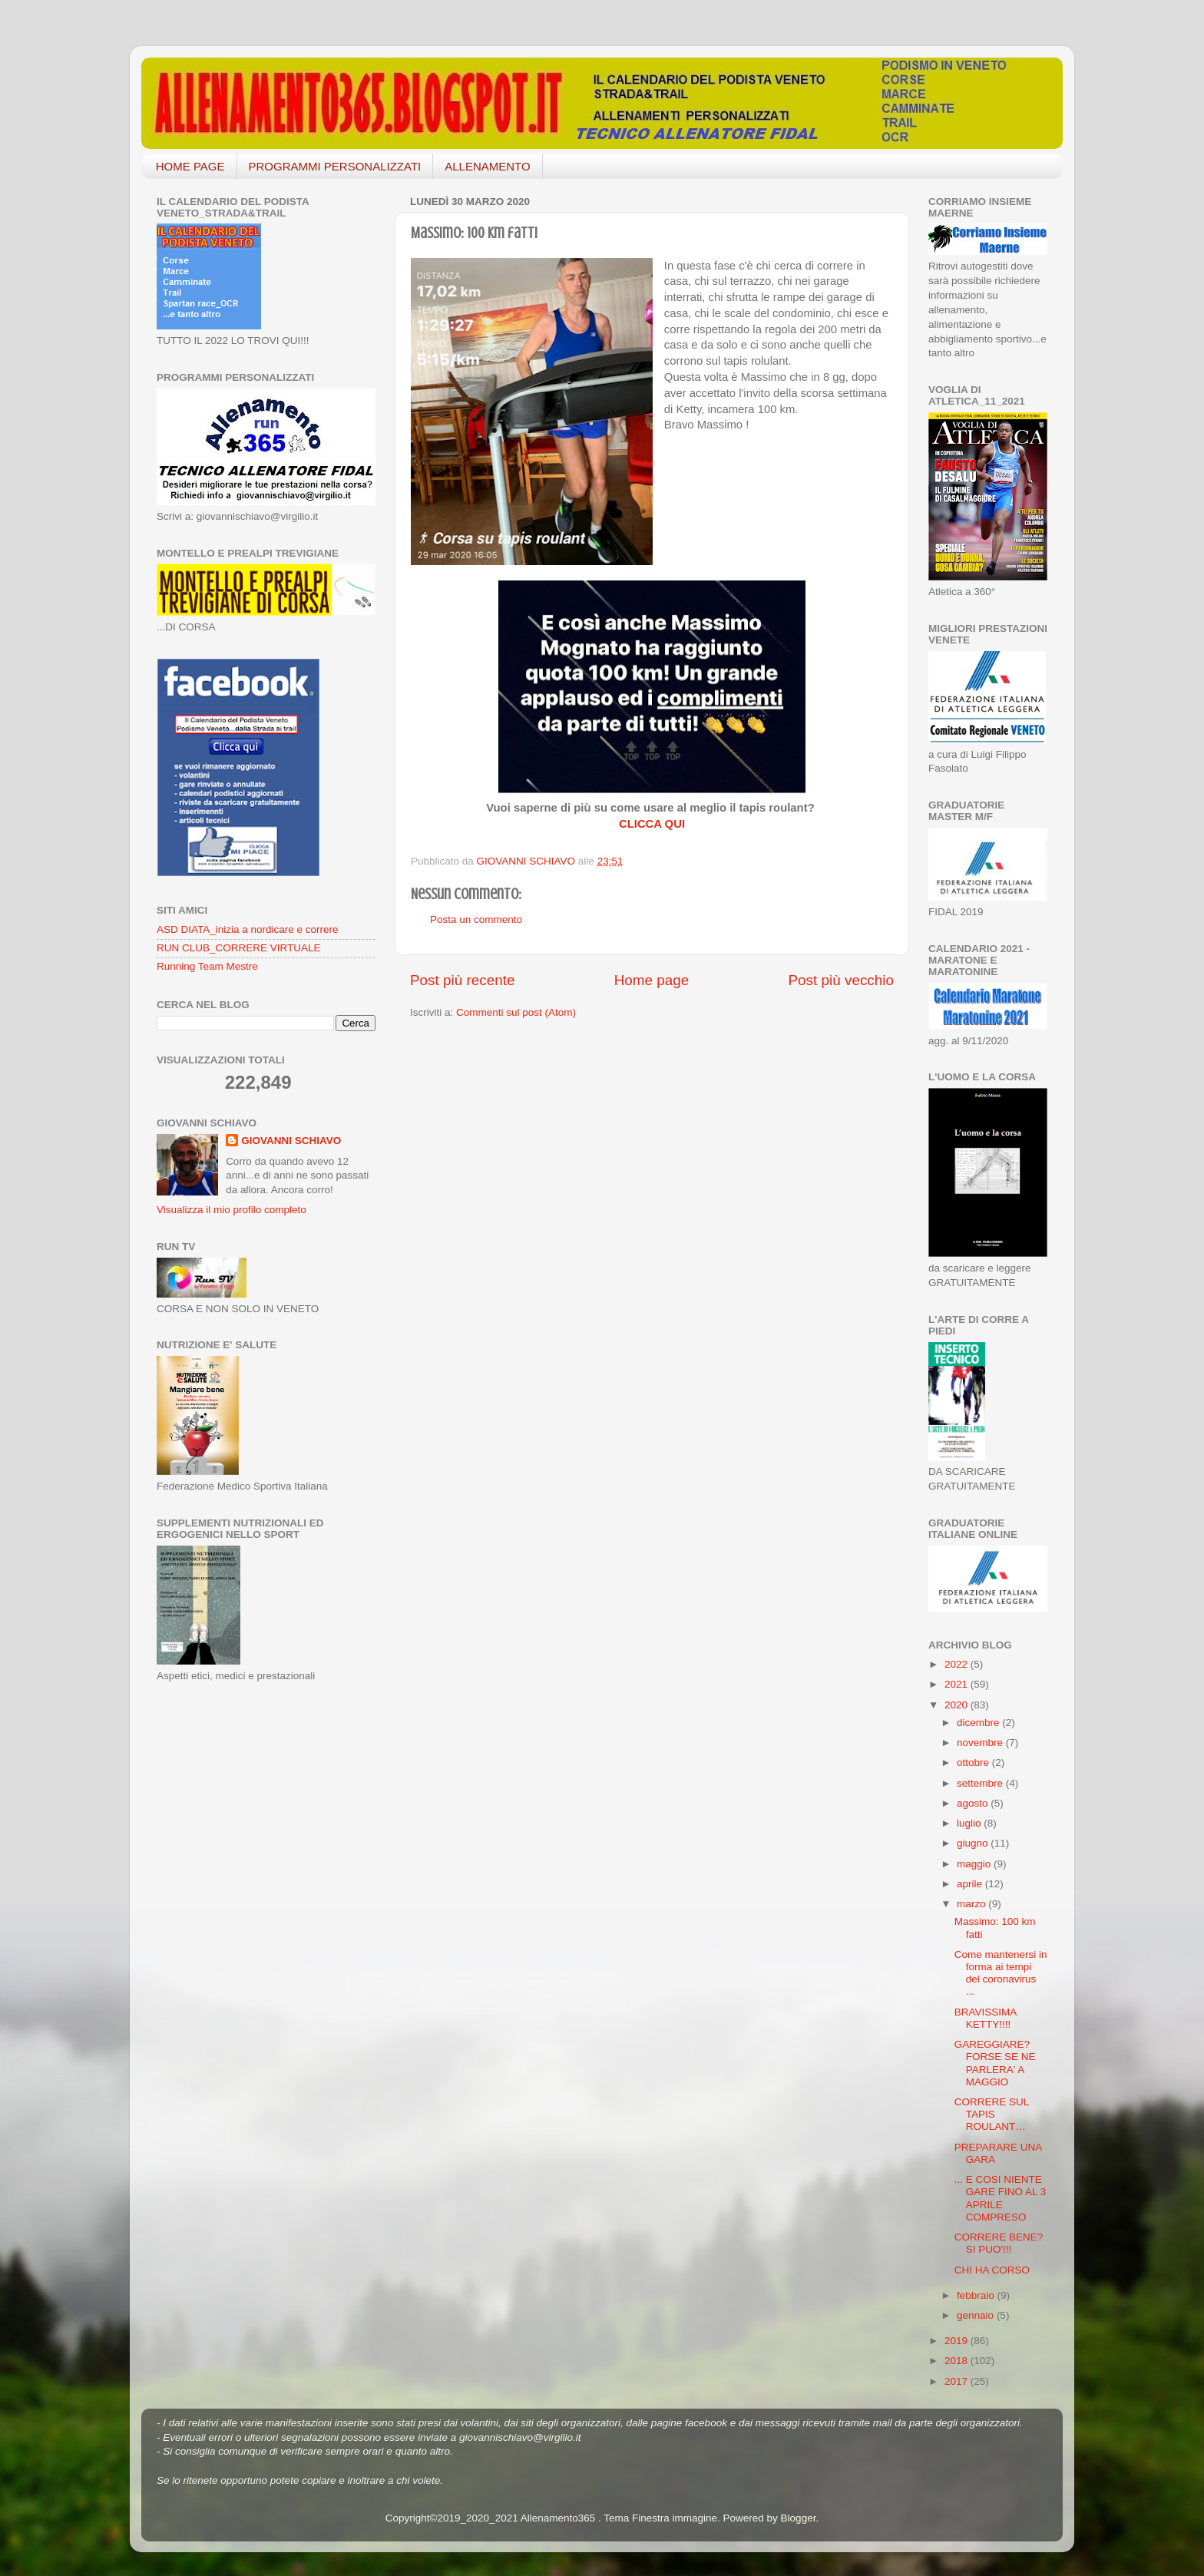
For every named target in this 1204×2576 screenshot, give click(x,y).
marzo (972, 1904)
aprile (971, 1884)
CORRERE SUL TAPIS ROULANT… (991, 2114)
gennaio (977, 2315)
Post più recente (462, 980)
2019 (957, 2340)
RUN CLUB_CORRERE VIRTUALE (239, 948)
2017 (957, 2381)
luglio (970, 1823)
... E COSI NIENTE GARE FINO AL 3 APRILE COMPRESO (1000, 2198)
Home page (652, 980)
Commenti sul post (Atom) (516, 1012)
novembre (981, 1742)
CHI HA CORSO (992, 2270)
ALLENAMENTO (487, 166)
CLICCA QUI (652, 824)
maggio (975, 1864)
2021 (957, 1684)
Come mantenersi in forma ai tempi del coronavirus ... (1000, 1973)
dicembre (979, 1722)
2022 (957, 1664)
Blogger (798, 2518)
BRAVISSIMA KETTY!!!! (985, 2018)
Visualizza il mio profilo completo (231, 1209)
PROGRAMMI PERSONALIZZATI (335, 166)
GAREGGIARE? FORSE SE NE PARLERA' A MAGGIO (995, 2063)
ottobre (974, 1762)
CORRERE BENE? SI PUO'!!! (999, 2243)
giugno (974, 1843)
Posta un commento (476, 919)
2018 (957, 2360)
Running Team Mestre (207, 966)
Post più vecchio (841, 980)
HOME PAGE (190, 166)
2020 (957, 1705)
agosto (974, 1803)
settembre (981, 1783)
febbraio (977, 2295)
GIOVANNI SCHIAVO (291, 1140)
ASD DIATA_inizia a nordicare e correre (248, 929)
